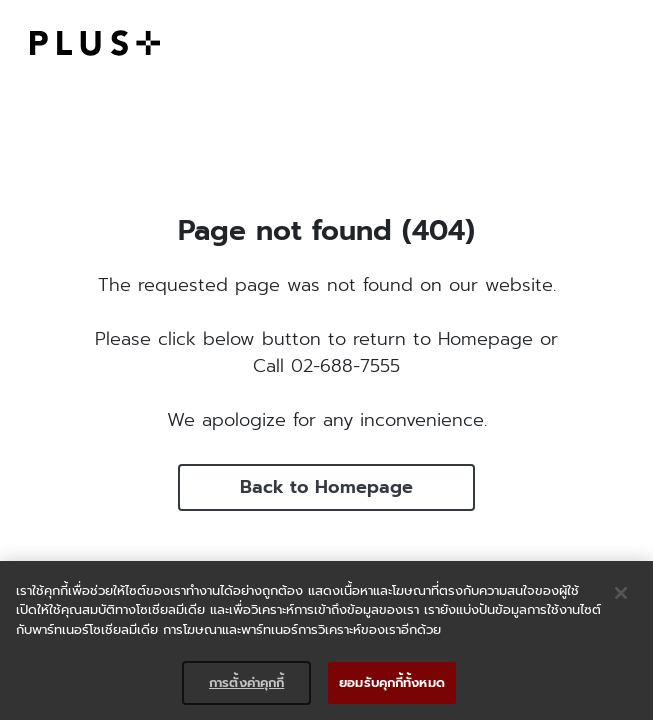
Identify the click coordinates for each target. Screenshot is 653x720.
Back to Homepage (326, 487)
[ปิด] (621, 593)
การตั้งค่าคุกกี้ (246, 682)
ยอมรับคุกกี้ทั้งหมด (392, 682)
